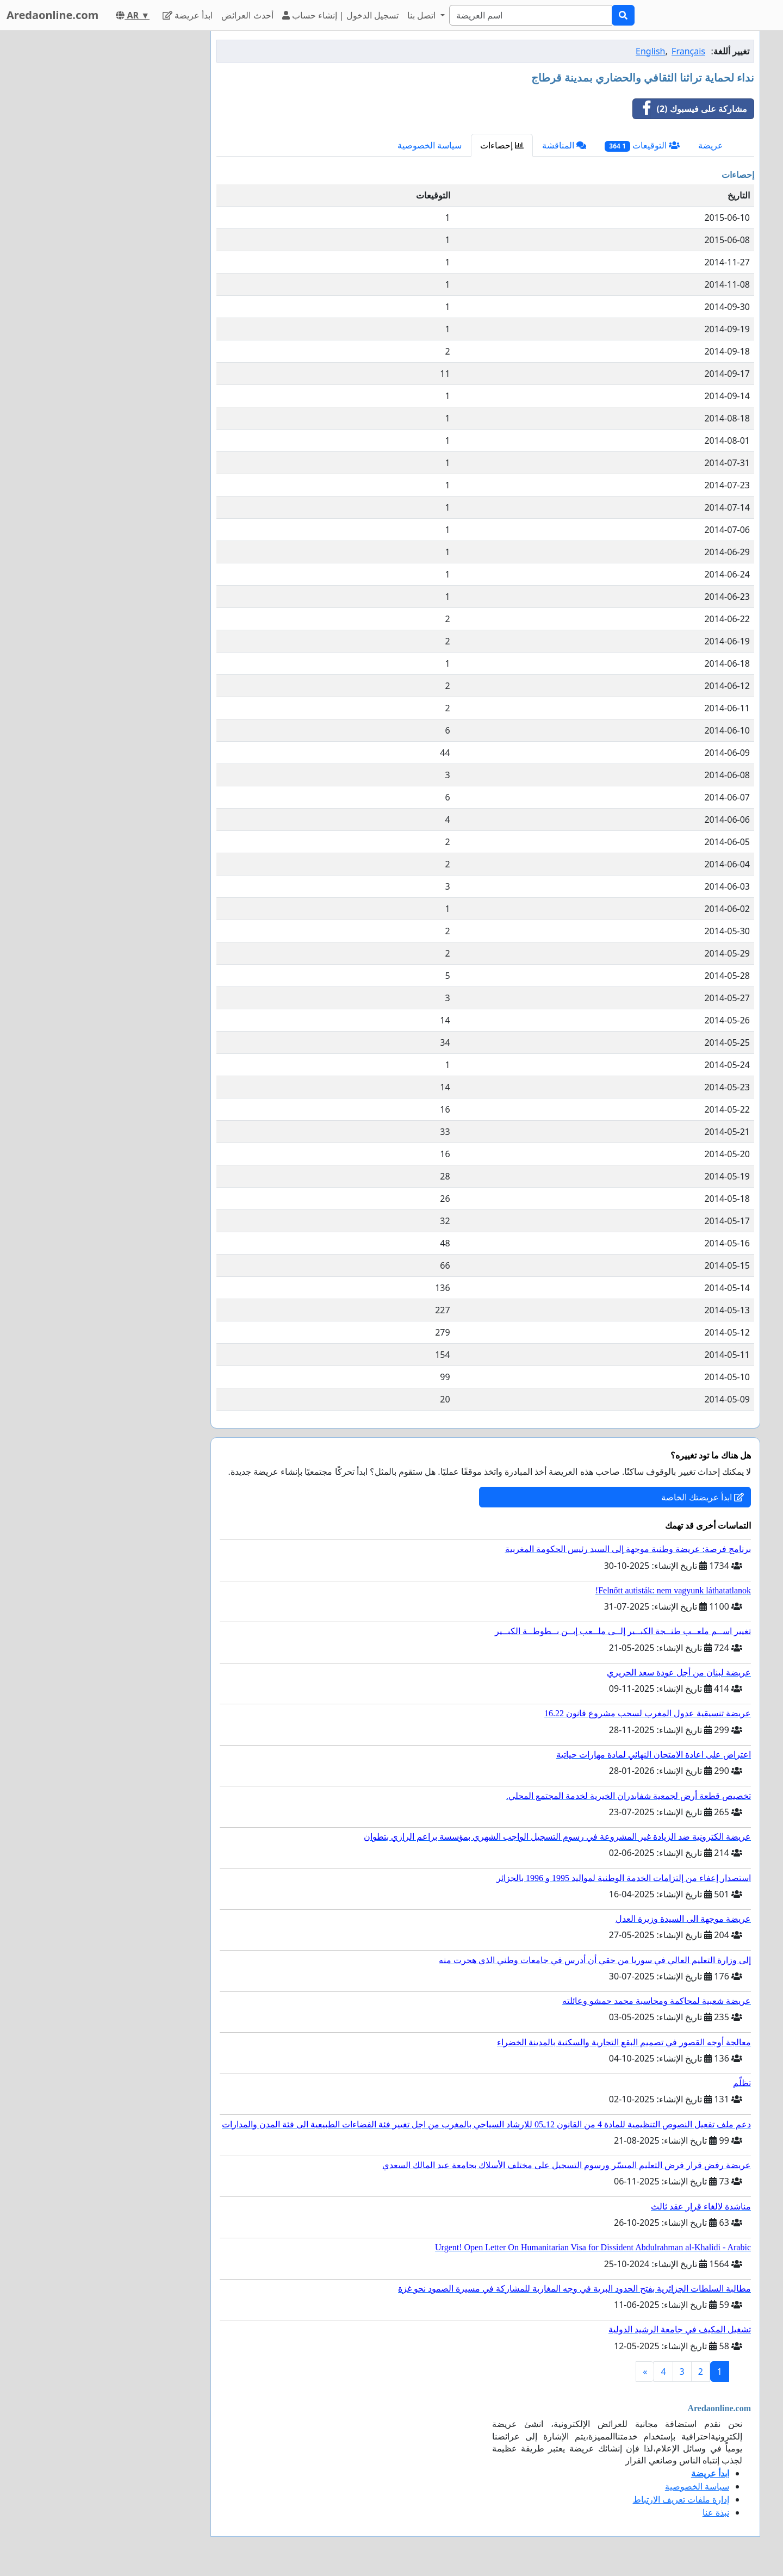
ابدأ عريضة (188, 15)
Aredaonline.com (52, 15)
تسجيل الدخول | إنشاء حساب (340, 15)
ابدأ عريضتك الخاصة (702, 1497)
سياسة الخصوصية (429, 145)
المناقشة (564, 145)
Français (688, 51)
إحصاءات (502, 145)
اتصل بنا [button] (422, 15)
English (650, 51)
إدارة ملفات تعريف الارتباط (681, 2499)
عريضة (710, 145)
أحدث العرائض (247, 15)
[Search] (530, 15)
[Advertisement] (104, 194)
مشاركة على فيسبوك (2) (690, 109)
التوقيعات (642, 145)
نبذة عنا (716, 2512)
